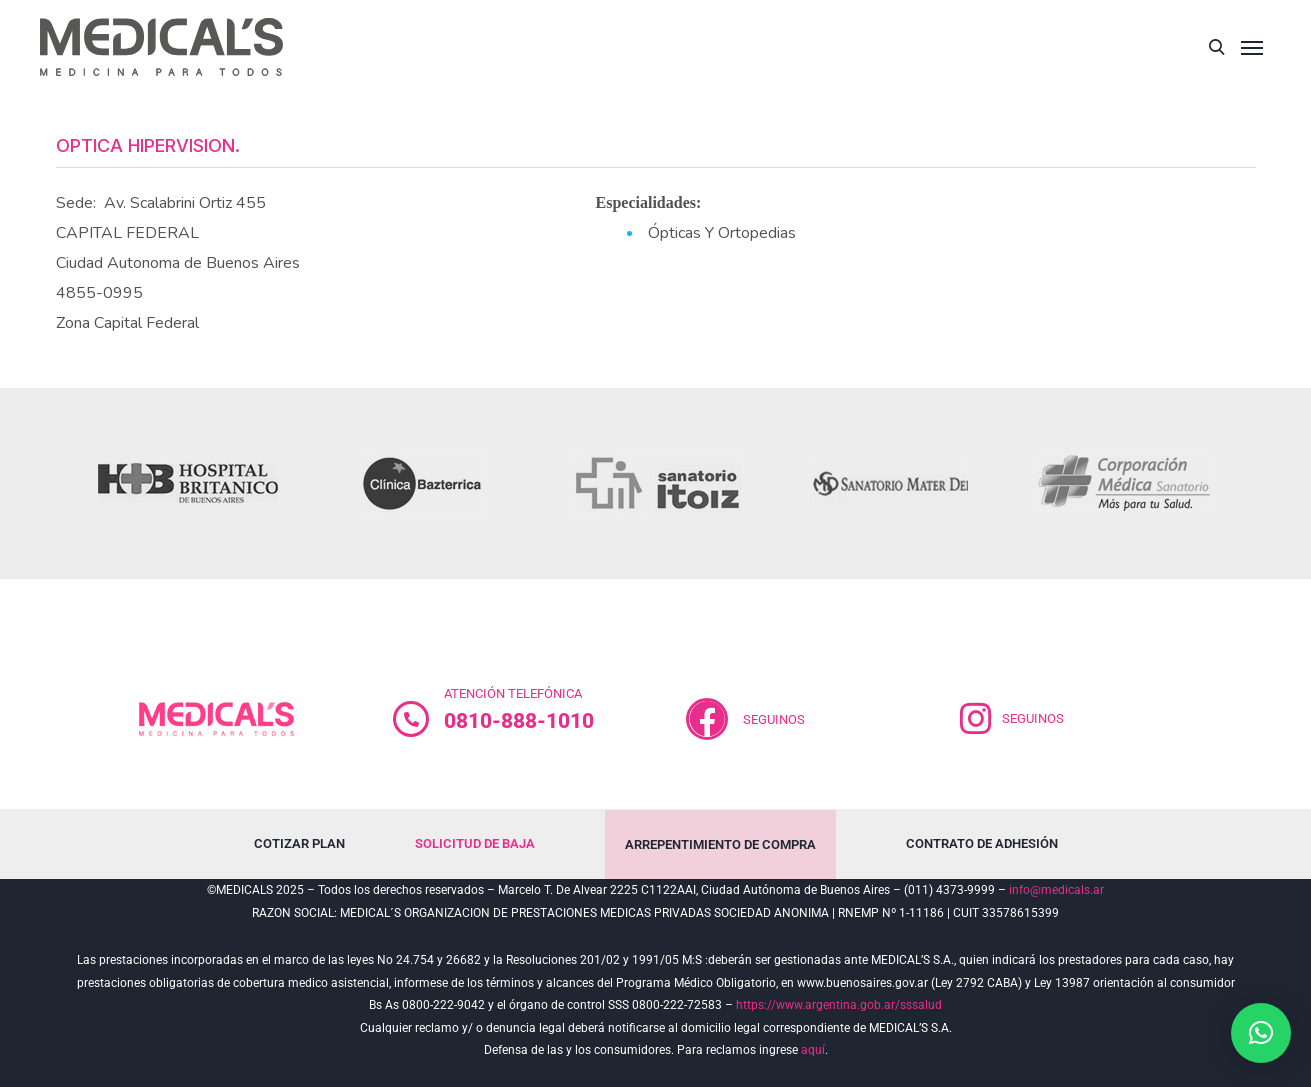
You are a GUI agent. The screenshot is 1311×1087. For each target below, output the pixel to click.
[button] (1261, 1033)
